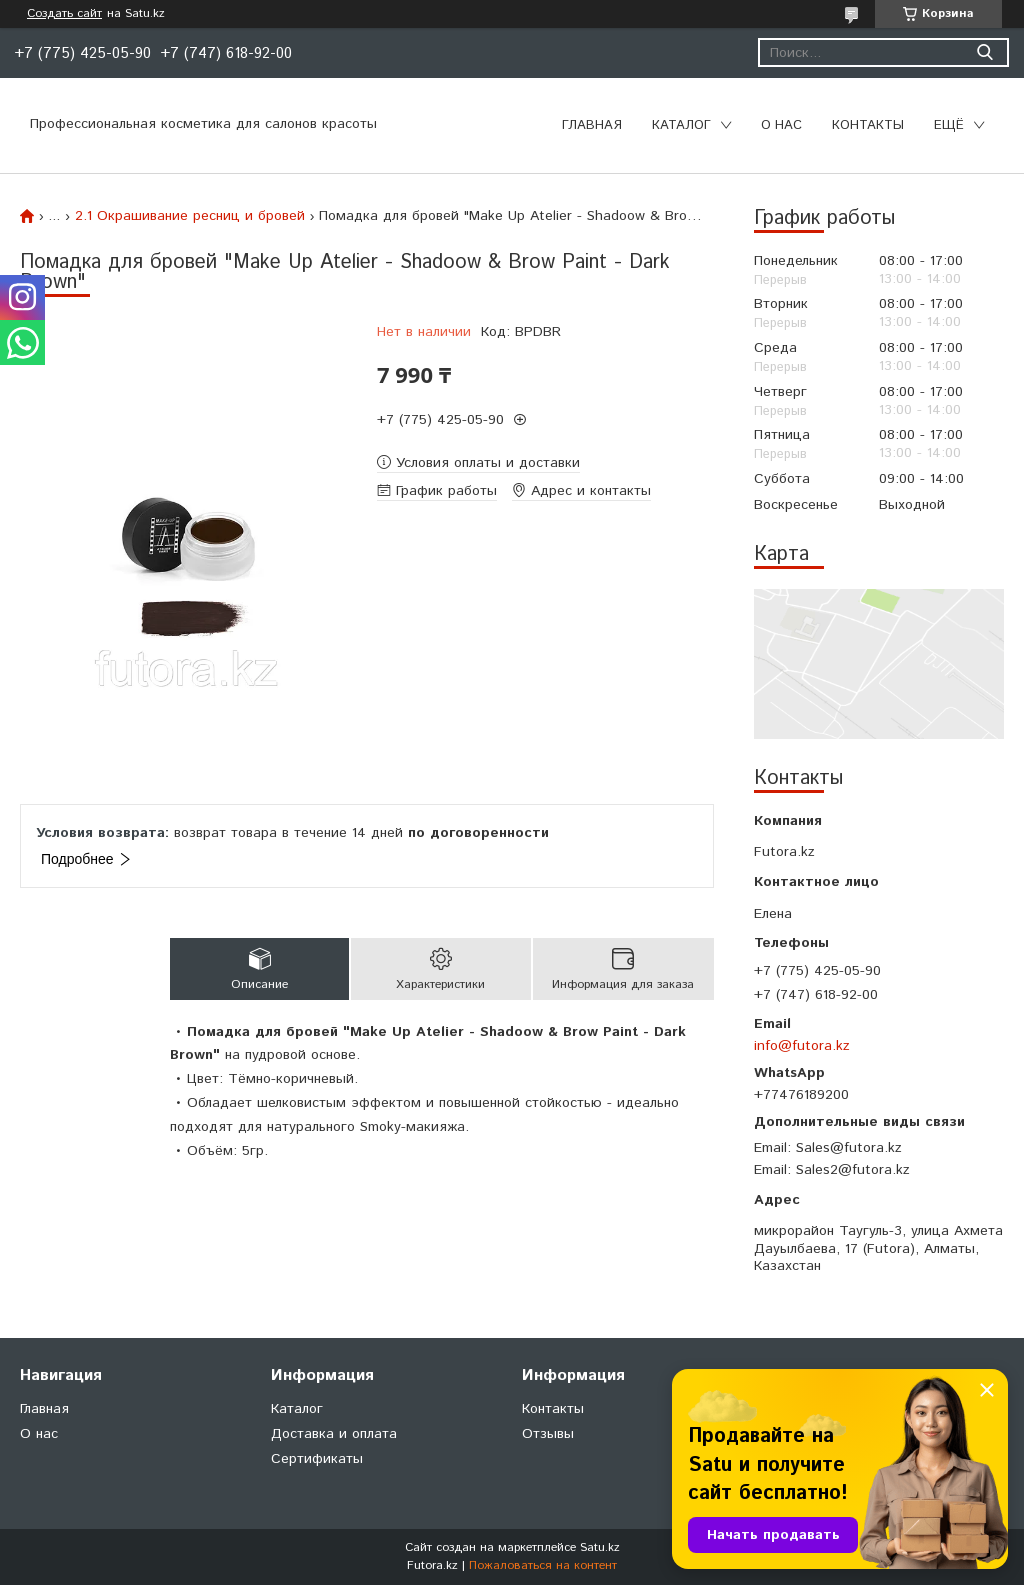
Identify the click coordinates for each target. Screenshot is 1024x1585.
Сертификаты (317, 1459)
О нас (781, 125)
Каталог (681, 125)
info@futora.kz (802, 1046)
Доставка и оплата (334, 1434)
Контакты (868, 125)
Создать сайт (64, 14)
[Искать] (984, 52)
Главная (592, 125)
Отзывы (548, 1434)
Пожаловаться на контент (543, 1565)
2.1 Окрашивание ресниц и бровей (190, 216)
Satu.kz (600, 1547)
